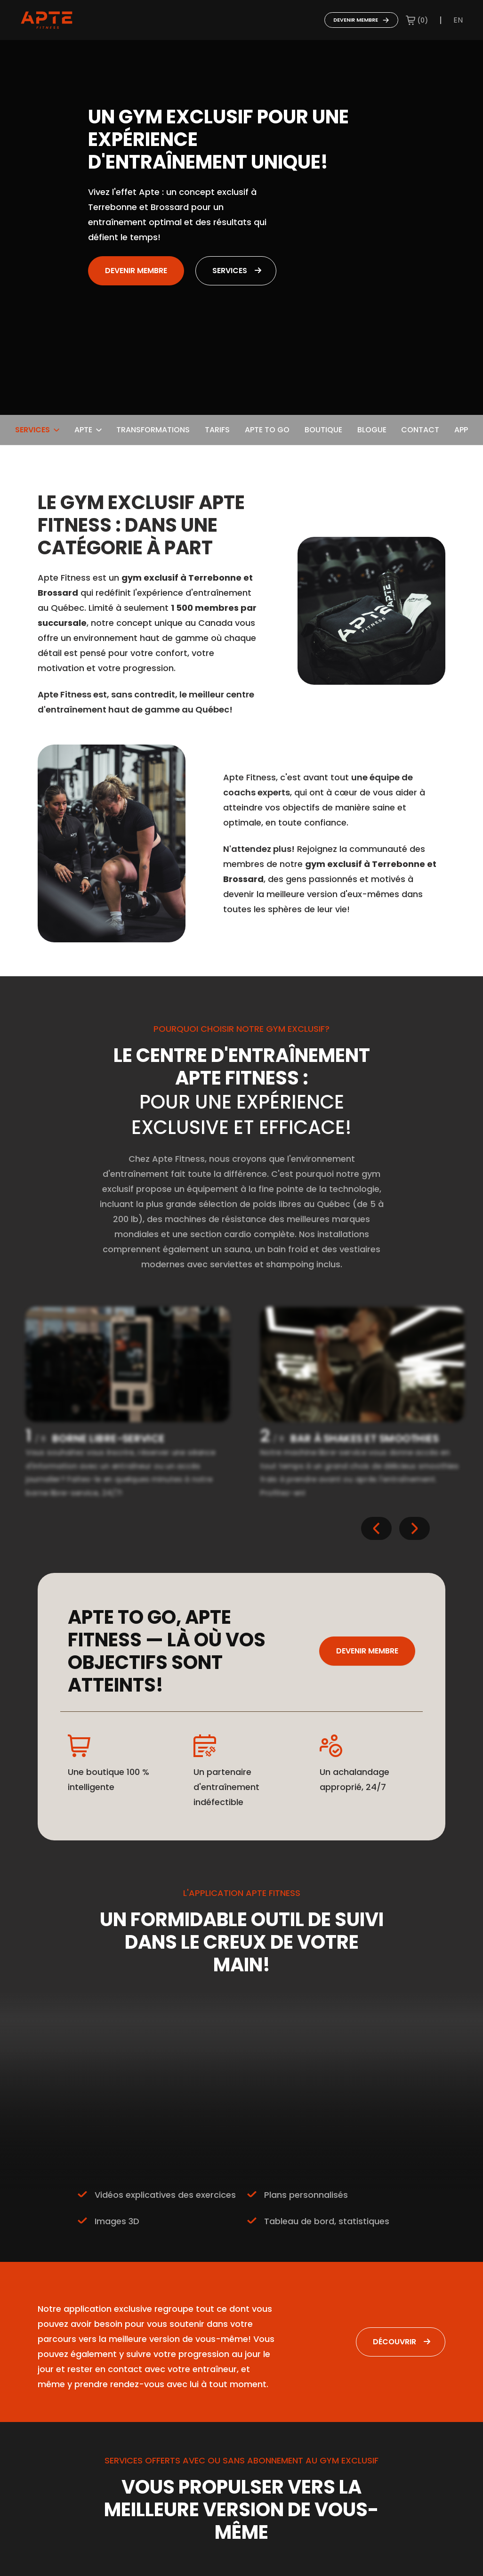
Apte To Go (267, 429)
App (461, 429)
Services (229, 270)
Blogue (371, 429)
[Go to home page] (46, 20)
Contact (420, 429)
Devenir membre (361, 20)
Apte (88, 429)
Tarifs (217, 429)
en (458, 20)
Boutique (323, 429)
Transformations (153, 429)
